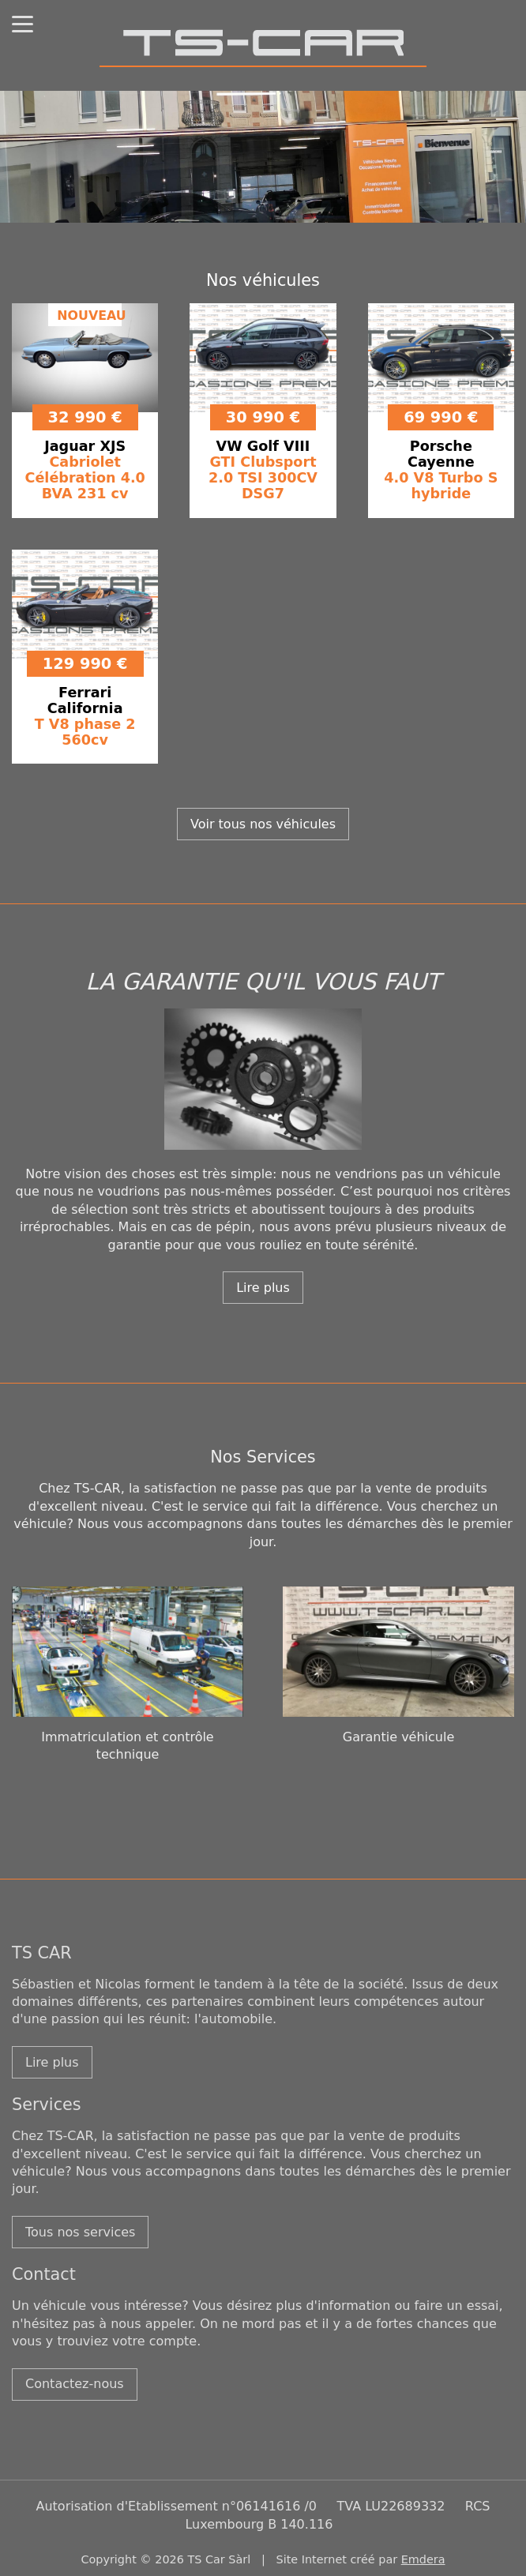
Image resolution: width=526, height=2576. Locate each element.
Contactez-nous (74, 2383)
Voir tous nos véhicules (263, 824)
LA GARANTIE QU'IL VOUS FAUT (262, 981)
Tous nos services (80, 2232)
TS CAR (42, 1952)
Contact (44, 2274)
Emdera (423, 2559)
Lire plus (263, 1287)
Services (46, 2104)
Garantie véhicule (399, 1736)
